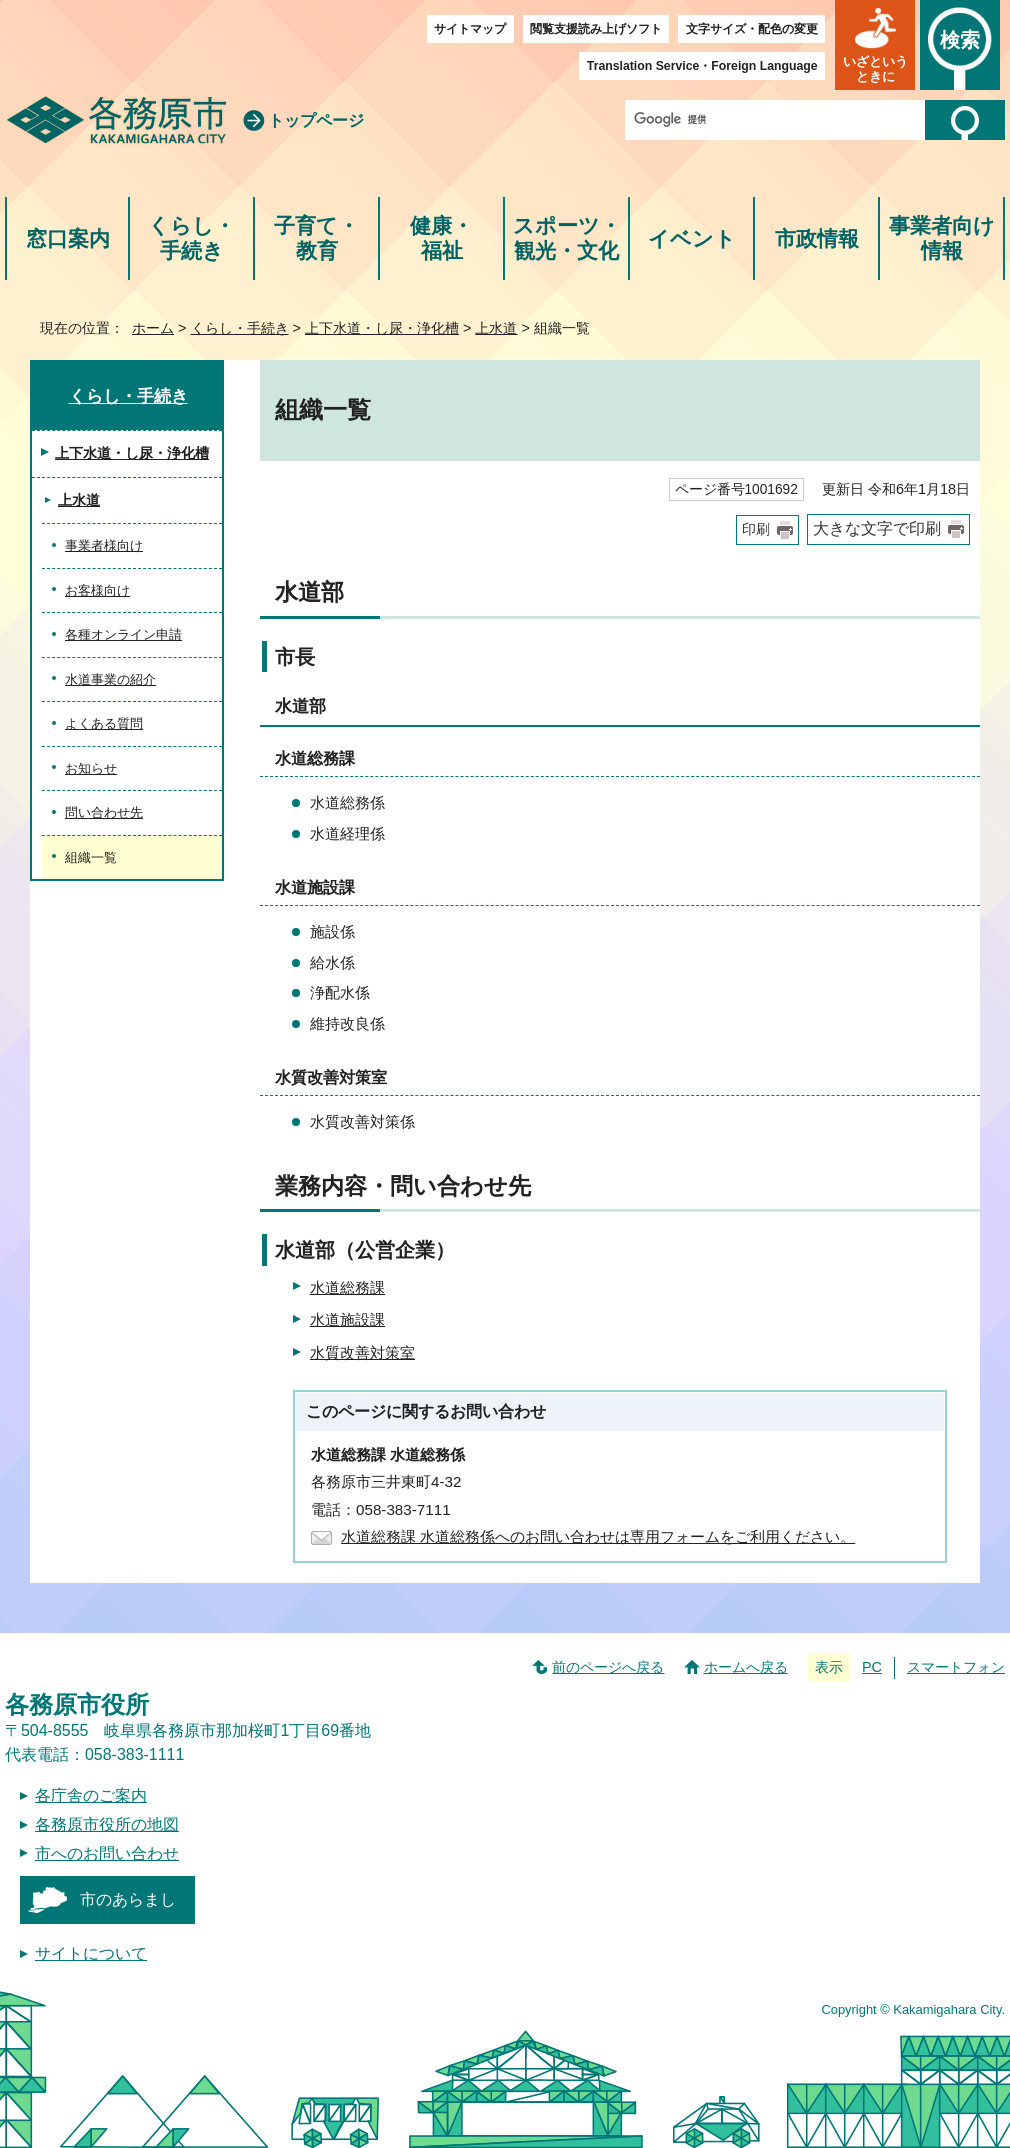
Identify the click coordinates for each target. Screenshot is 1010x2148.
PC (872, 1667)
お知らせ (91, 768)
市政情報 (817, 238)
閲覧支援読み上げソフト (596, 29)
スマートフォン (956, 1667)
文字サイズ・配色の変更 (752, 29)
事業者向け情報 (942, 238)
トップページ (316, 120)
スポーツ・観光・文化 (567, 238)
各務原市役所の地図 (107, 1824)
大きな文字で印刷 (877, 528)
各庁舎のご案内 (91, 1795)
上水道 (496, 328)
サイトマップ (470, 29)
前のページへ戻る (608, 1667)
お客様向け (97, 590)
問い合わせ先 (104, 812)
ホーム (153, 328)
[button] (875, 45)
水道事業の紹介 (110, 679)
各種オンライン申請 (123, 634)
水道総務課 (347, 1287)
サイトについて (91, 1953)
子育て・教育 (316, 238)
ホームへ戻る (746, 1667)
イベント (692, 238)
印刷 (756, 529)
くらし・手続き (191, 238)
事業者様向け (104, 545)
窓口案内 (68, 238)
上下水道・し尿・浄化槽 (382, 328)
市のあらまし (128, 1899)
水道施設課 (347, 1319)
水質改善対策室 (362, 1352)
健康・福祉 (441, 238)
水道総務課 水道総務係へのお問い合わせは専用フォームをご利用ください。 (598, 1536)
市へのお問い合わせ (107, 1853)
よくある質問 (104, 723)
